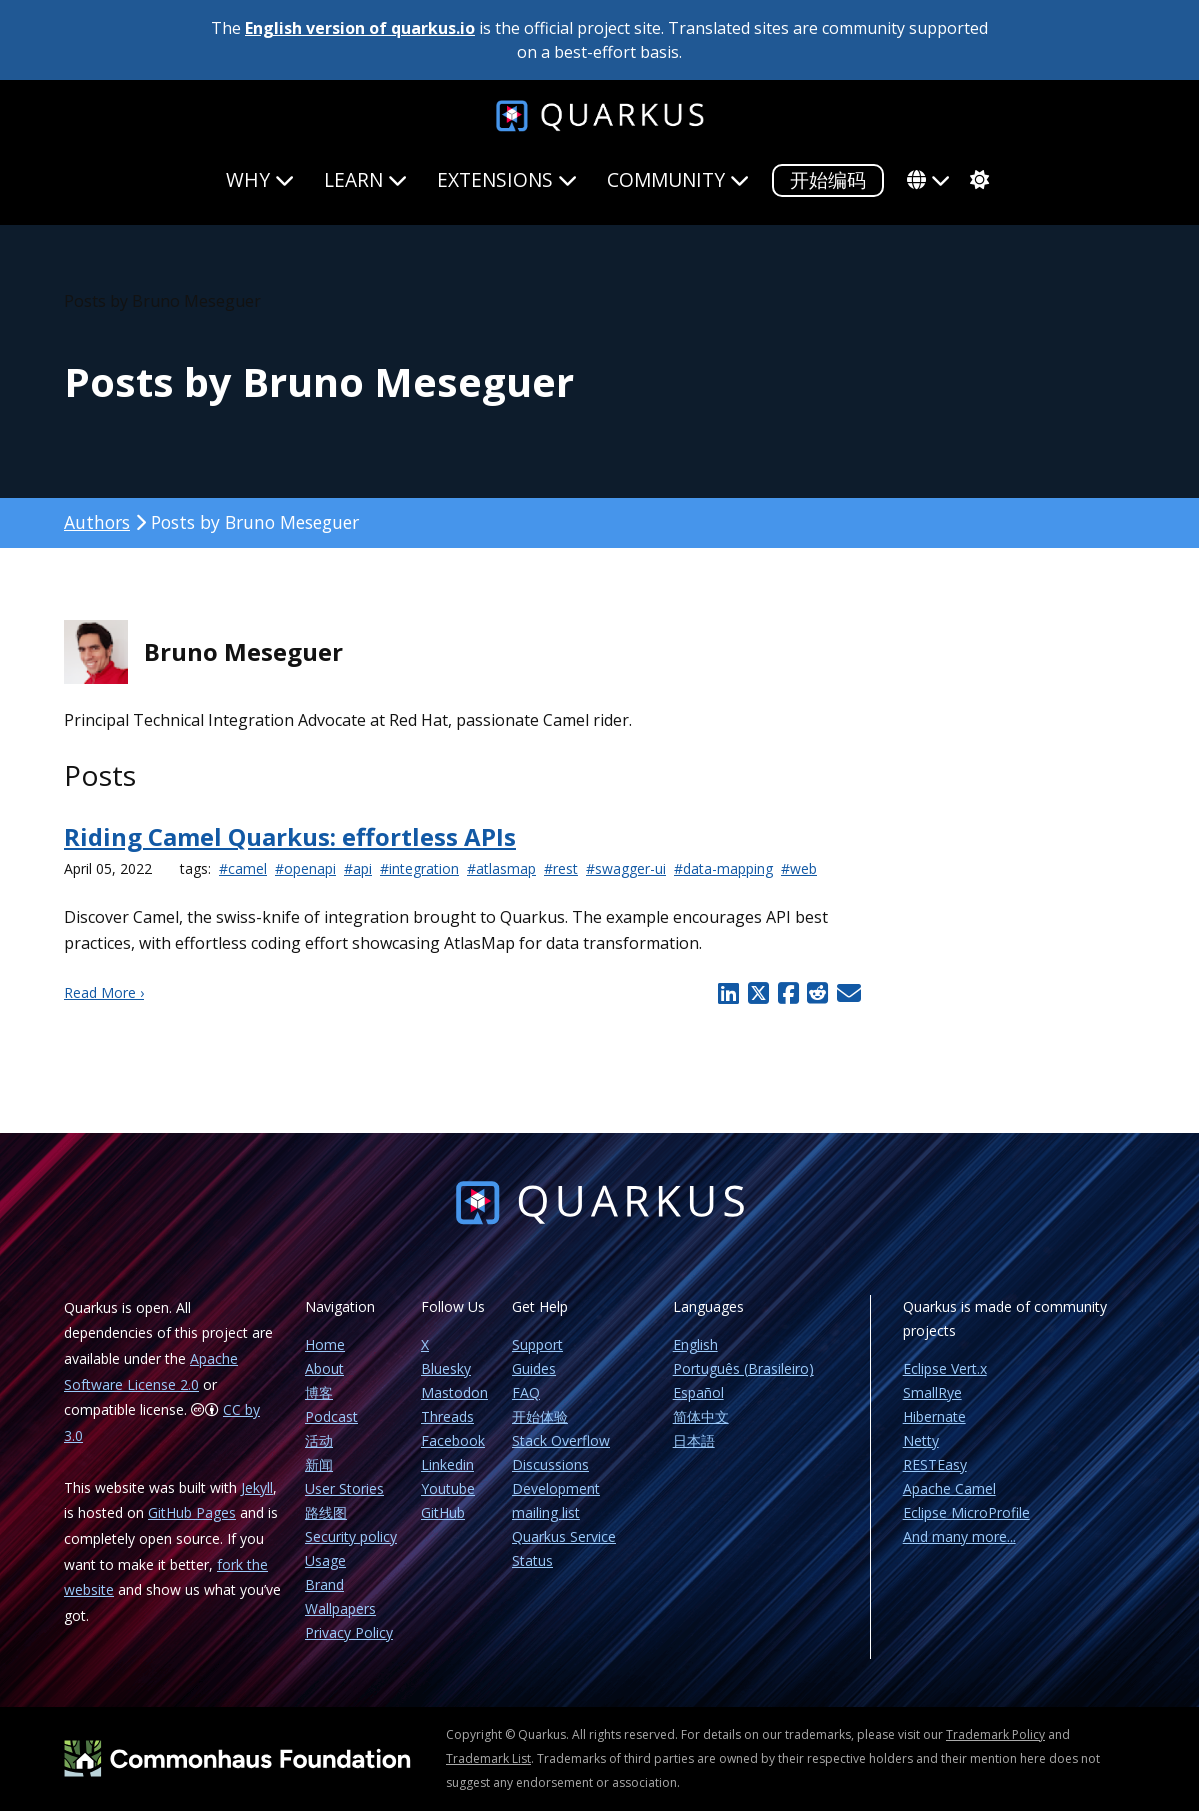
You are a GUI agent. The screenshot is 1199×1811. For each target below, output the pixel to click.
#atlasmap (501, 868)
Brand (324, 1584)
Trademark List (488, 1758)
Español (698, 1392)
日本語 (694, 1440)
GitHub (443, 1512)
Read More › (104, 992)
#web (799, 868)
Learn (365, 179)
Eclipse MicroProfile (966, 1512)
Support (537, 1344)
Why (260, 179)
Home (325, 1344)
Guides (534, 1368)
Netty (921, 1440)
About (324, 1368)
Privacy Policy (349, 1632)
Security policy (351, 1536)
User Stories (344, 1488)
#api (358, 868)
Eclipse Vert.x (945, 1368)
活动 (319, 1440)
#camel (243, 868)
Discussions (550, 1464)
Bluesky (446, 1368)
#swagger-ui (626, 868)
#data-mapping (723, 868)
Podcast (331, 1416)
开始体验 (540, 1416)
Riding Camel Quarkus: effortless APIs (290, 836)
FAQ (526, 1392)
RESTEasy (935, 1464)
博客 (319, 1392)
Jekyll (257, 1487)
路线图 (326, 1512)
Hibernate (934, 1416)
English (695, 1344)
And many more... (959, 1536)
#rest (561, 868)
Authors (97, 522)
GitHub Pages (192, 1512)
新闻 (319, 1464)
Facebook (453, 1440)
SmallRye (932, 1392)
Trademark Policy (995, 1734)
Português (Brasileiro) (743, 1368)
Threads (447, 1416)
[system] (977, 180)
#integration (419, 868)
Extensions (507, 179)
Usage (325, 1560)
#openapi (305, 868)
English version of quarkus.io (360, 28)
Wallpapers (340, 1608)
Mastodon (454, 1392)
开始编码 (828, 179)
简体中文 (701, 1416)
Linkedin (447, 1464)
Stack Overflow (561, 1440)
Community (678, 179)
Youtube (448, 1488)
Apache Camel (949, 1488)
